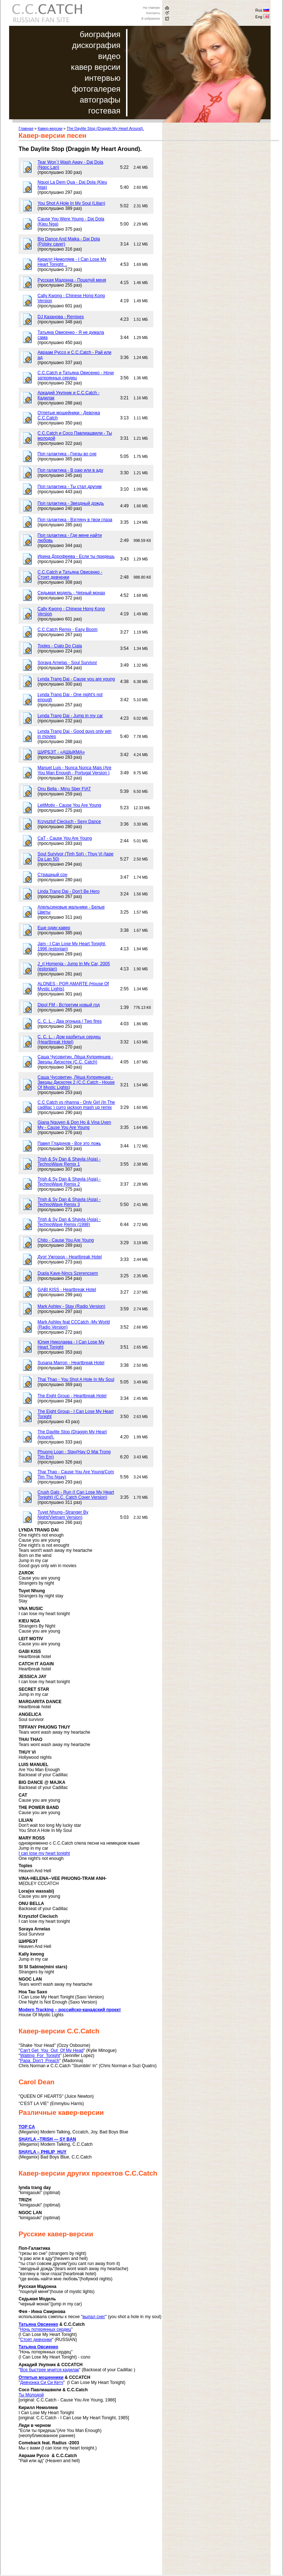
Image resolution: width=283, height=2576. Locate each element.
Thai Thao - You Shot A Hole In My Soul (76, 1379)
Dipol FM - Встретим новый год (69, 1004)
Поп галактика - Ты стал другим (70, 486)
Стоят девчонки (36, 2339)
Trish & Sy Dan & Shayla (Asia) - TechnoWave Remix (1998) (69, 1222)
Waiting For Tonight (40, 2055)
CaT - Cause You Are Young (65, 838)
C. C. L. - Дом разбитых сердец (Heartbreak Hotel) (69, 1039)
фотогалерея (96, 88)
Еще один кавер (54, 927)
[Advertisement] (80, 2524)
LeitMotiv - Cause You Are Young (69, 805)
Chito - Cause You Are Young (66, 1240)
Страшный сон (52, 874)
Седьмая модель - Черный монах (71, 592)
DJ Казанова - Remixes (61, 316)
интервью (102, 78)
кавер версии (96, 67)
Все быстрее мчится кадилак (49, 2369)
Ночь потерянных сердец (45, 2329)
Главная (26, 128)
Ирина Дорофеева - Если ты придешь (76, 556)
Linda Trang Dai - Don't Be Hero (68, 891)
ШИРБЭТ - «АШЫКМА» (61, 752)
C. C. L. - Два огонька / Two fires (70, 1021)
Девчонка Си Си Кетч (41, 2382)
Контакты (153, 13)
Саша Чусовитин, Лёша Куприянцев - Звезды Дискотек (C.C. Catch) (75, 1059)
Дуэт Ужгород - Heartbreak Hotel (70, 1256)
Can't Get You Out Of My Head (51, 2050)
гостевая (104, 110)
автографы (100, 99)
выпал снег (93, 2316)
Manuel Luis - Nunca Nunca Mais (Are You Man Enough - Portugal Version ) (74, 770)
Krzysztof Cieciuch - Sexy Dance (69, 821)
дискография (96, 45)
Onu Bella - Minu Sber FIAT (64, 788)
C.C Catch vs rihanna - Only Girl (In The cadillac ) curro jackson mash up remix (76, 1105)
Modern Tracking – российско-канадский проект (70, 2009)
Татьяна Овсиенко (38, 2324)
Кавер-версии (50, 128)
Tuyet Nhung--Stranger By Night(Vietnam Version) (63, 1515)
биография (100, 34)
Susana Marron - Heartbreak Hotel (71, 1362)
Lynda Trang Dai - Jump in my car (70, 715)
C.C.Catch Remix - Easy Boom (68, 629)
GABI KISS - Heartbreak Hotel (67, 1289)
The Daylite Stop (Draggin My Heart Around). (105, 128)
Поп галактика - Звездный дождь (71, 503)
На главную (151, 7)
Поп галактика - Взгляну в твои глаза (75, 519)
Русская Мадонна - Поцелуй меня (72, 280)
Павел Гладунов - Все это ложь (69, 1143)
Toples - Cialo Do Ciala (60, 645)
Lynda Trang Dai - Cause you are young (76, 679)
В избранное (150, 18)
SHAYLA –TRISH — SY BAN (47, 2139)
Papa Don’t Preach (39, 2060)
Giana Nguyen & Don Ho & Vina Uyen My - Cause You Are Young (74, 1125)
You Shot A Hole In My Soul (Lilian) (71, 203)
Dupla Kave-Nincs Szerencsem (68, 1273)
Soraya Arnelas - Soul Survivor (67, 662)
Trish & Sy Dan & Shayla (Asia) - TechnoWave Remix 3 (69, 1202)
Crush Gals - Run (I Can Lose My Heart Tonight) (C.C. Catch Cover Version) (76, 1495)
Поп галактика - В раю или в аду (70, 470)
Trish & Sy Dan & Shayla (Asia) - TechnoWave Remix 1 (69, 1162)
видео (109, 56)
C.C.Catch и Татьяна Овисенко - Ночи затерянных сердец (76, 375)
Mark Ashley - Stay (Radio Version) (71, 1306)
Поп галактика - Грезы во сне (67, 453)
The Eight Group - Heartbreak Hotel (72, 1395)
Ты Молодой (31, 2394)
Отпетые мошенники (41, 2377)
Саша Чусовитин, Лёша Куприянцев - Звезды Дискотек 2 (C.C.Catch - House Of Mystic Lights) (76, 1082)
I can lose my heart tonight (44, 1853)
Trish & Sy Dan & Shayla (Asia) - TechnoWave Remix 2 (69, 1182)
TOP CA (27, 2126)
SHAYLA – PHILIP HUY (43, 2151)
